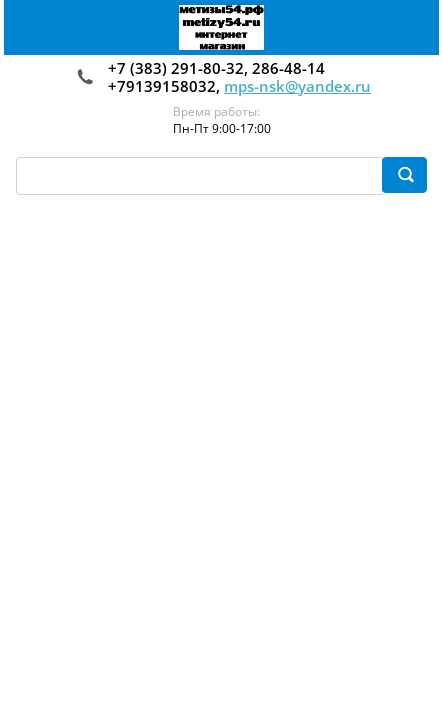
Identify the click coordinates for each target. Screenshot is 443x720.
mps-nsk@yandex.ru (297, 86)
